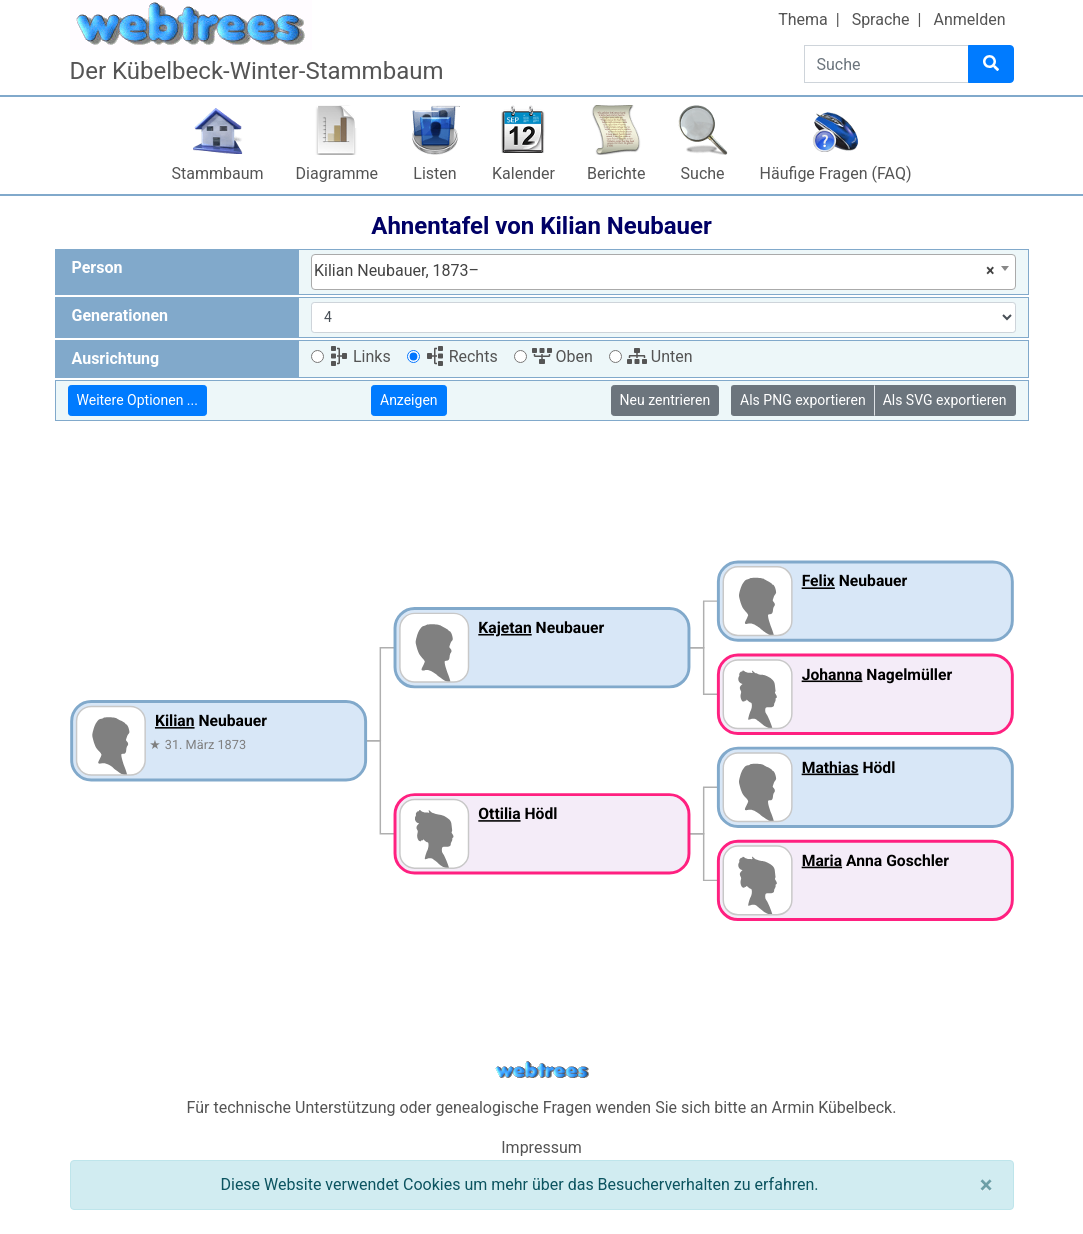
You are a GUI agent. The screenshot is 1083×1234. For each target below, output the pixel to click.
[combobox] (663, 272)
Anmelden (969, 19)
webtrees (542, 1070)
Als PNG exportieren (803, 400)
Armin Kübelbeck (832, 1107)
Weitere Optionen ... (137, 400)
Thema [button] (803, 19)
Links (360, 356)
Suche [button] (703, 173)
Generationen (120, 315)
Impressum (541, 1147)
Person (97, 267)
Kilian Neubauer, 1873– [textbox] (654, 271)
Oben (562, 356)
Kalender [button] (523, 173)
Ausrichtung (116, 358)
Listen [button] (434, 173)
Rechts (461, 356)
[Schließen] (986, 1185)
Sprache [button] (881, 19)
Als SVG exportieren (945, 400)
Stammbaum (218, 173)
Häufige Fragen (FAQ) (836, 173)
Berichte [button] (616, 173)
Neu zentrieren (665, 400)
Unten (660, 356)
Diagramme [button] (337, 173)
